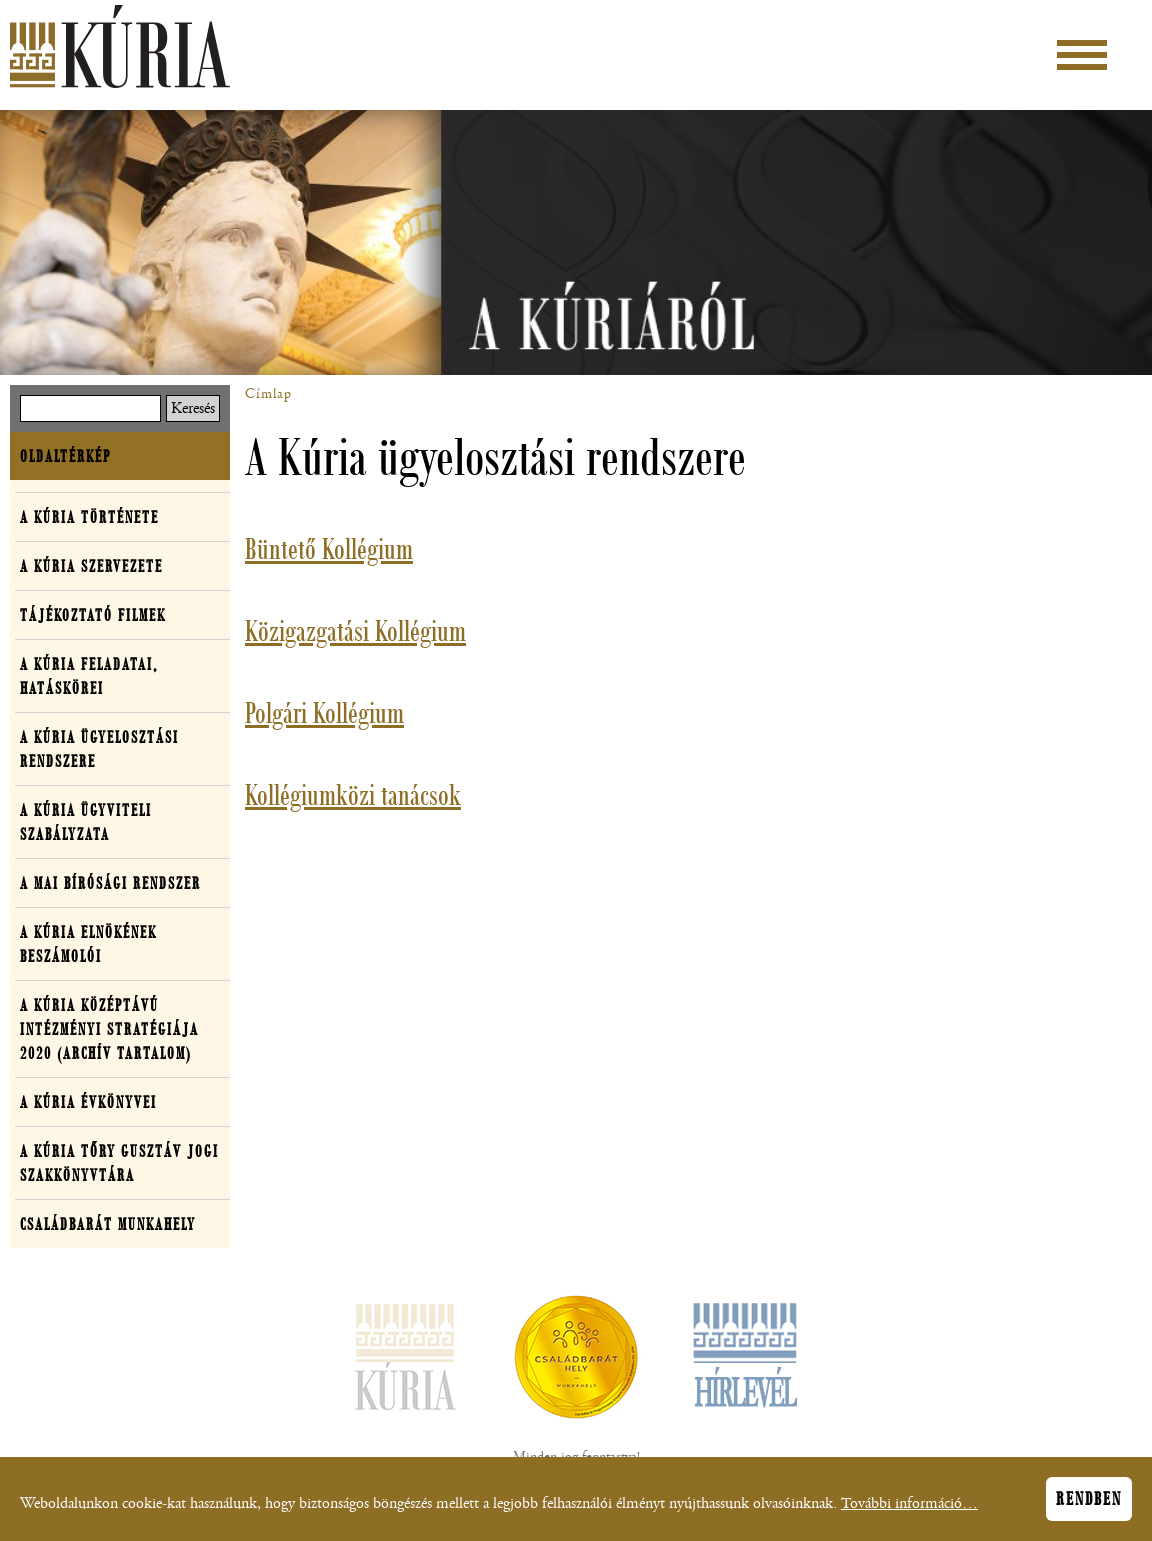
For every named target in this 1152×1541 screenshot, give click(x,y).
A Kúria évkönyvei (88, 1102)
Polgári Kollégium (324, 713)
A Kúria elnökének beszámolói (88, 944)
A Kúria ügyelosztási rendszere (99, 749)
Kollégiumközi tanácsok (353, 795)
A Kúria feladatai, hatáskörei (89, 676)
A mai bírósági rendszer (110, 883)
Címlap (268, 394)
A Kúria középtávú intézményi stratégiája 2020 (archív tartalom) (109, 1029)
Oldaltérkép (65, 456)
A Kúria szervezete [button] (91, 566)
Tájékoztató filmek (93, 615)
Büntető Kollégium (329, 549)
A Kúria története (89, 517)
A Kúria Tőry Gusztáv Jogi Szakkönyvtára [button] (119, 1163)
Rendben (1089, 1505)
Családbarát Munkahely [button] (108, 1224)
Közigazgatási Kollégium (355, 631)
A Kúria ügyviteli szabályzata (86, 822)
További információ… (909, 1509)
